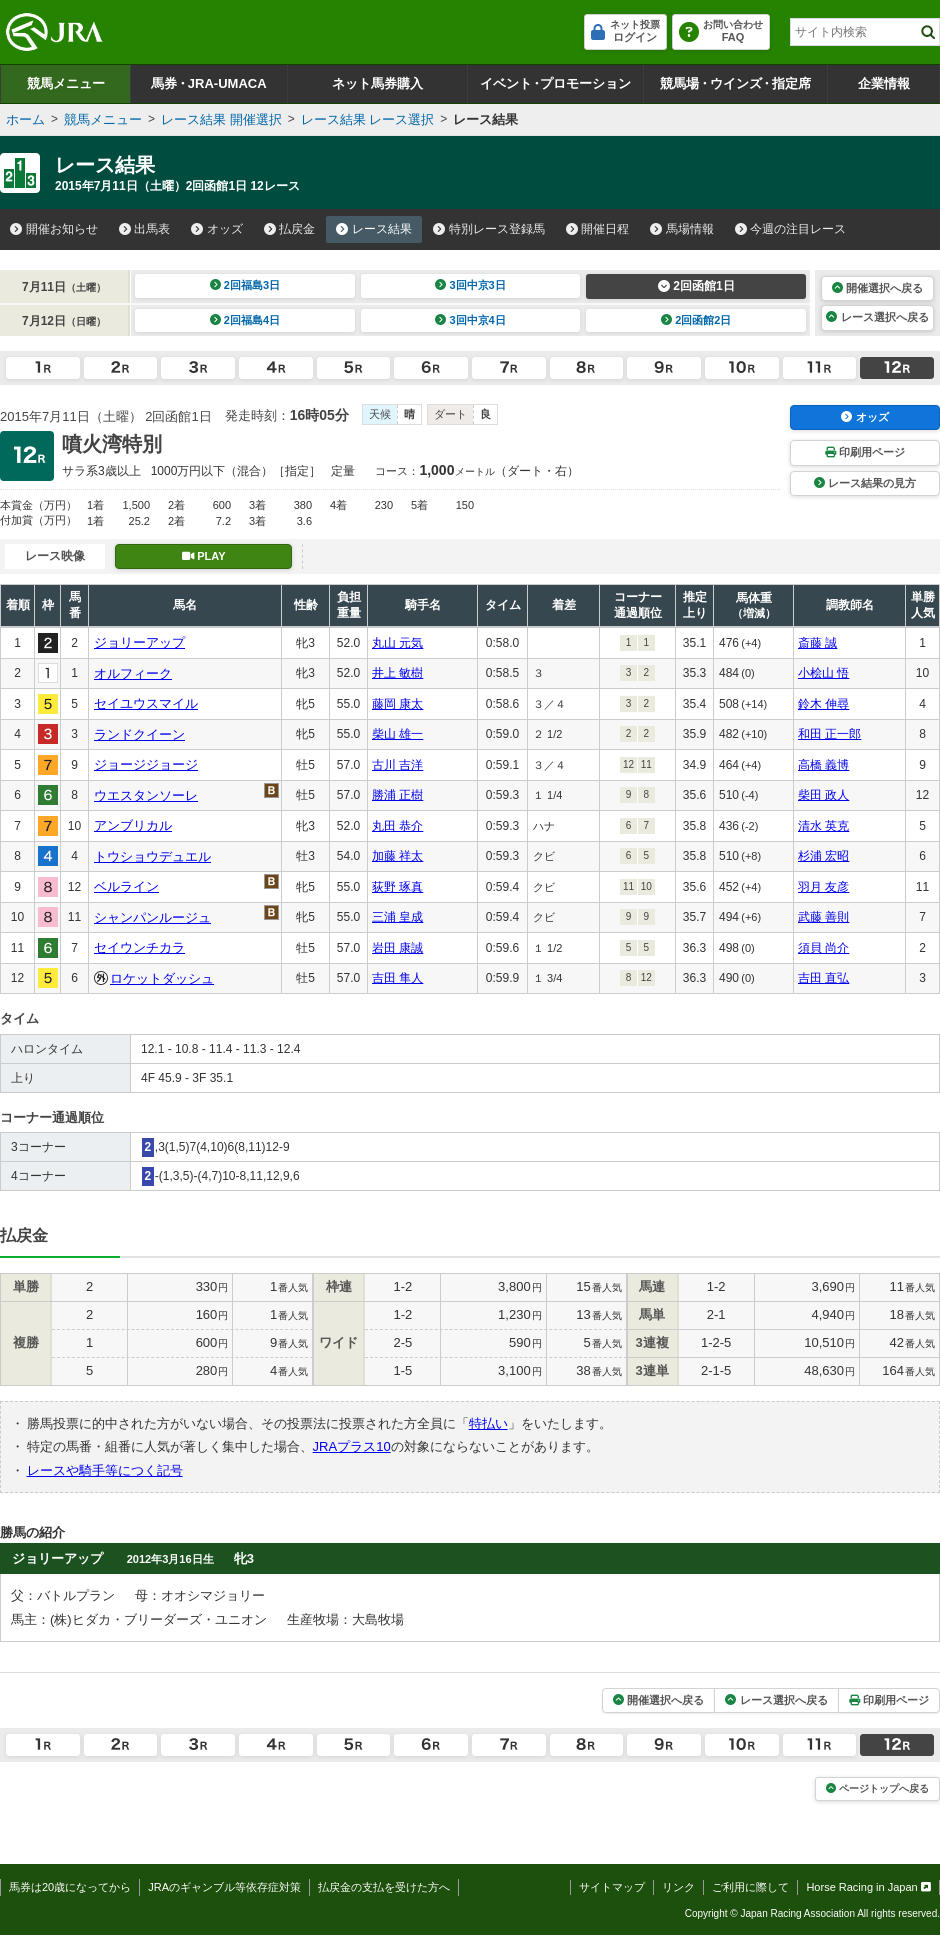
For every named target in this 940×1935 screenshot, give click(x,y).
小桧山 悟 (823, 673)
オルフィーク (133, 673)
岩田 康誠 (397, 948)
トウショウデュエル (152, 856)
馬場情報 (682, 229)
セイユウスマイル (146, 703)
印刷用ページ (865, 452)
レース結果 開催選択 (221, 119)
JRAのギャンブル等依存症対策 (224, 1887)
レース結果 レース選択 (368, 119)
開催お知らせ (54, 229)
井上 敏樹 (397, 673)
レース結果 (374, 229)
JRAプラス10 (352, 1446)
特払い (488, 1423)
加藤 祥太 (397, 856)
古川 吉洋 (397, 765)
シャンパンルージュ (152, 917)
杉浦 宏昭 (823, 856)
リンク (678, 1887)
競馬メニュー (66, 83)
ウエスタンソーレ (146, 795)
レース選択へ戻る (877, 317)
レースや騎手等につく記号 (105, 1470)
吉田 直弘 (823, 978)
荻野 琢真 (397, 887)
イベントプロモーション (555, 83)
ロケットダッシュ (162, 978)
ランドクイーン (139, 734)
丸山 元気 (397, 643)
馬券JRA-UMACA (208, 83)
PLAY (204, 556)
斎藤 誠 (817, 643)
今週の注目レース (791, 229)
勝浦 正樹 (397, 795)
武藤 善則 (823, 917)
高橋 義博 (823, 765)
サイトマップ (612, 1887)
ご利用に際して (750, 1887)
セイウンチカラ (139, 947)
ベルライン (126, 886)
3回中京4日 (470, 320)
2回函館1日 (696, 286)
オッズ (217, 229)
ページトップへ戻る (877, 1788)
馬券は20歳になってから (70, 1887)
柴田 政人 (823, 795)
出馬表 (145, 229)
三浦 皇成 (397, 917)
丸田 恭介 (397, 826)
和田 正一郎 (829, 734)
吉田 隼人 (397, 978)
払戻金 (290, 229)
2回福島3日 (245, 285)
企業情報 (884, 83)
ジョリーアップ (139, 642)
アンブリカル (133, 825)
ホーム (25, 119)
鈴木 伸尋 (823, 704)
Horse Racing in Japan (868, 1887)
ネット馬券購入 (377, 83)
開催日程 (598, 229)
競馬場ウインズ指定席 (735, 83)
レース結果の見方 (865, 483)
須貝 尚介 (823, 948)
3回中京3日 (470, 285)
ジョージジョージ (146, 764)
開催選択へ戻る (877, 288)
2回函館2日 (696, 320)
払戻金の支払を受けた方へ (384, 1887)
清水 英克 (823, 826)
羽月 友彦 (823, 887)
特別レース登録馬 (489, 229)
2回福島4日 (245, 320)
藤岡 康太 (397, 704)
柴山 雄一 (397, 734)
